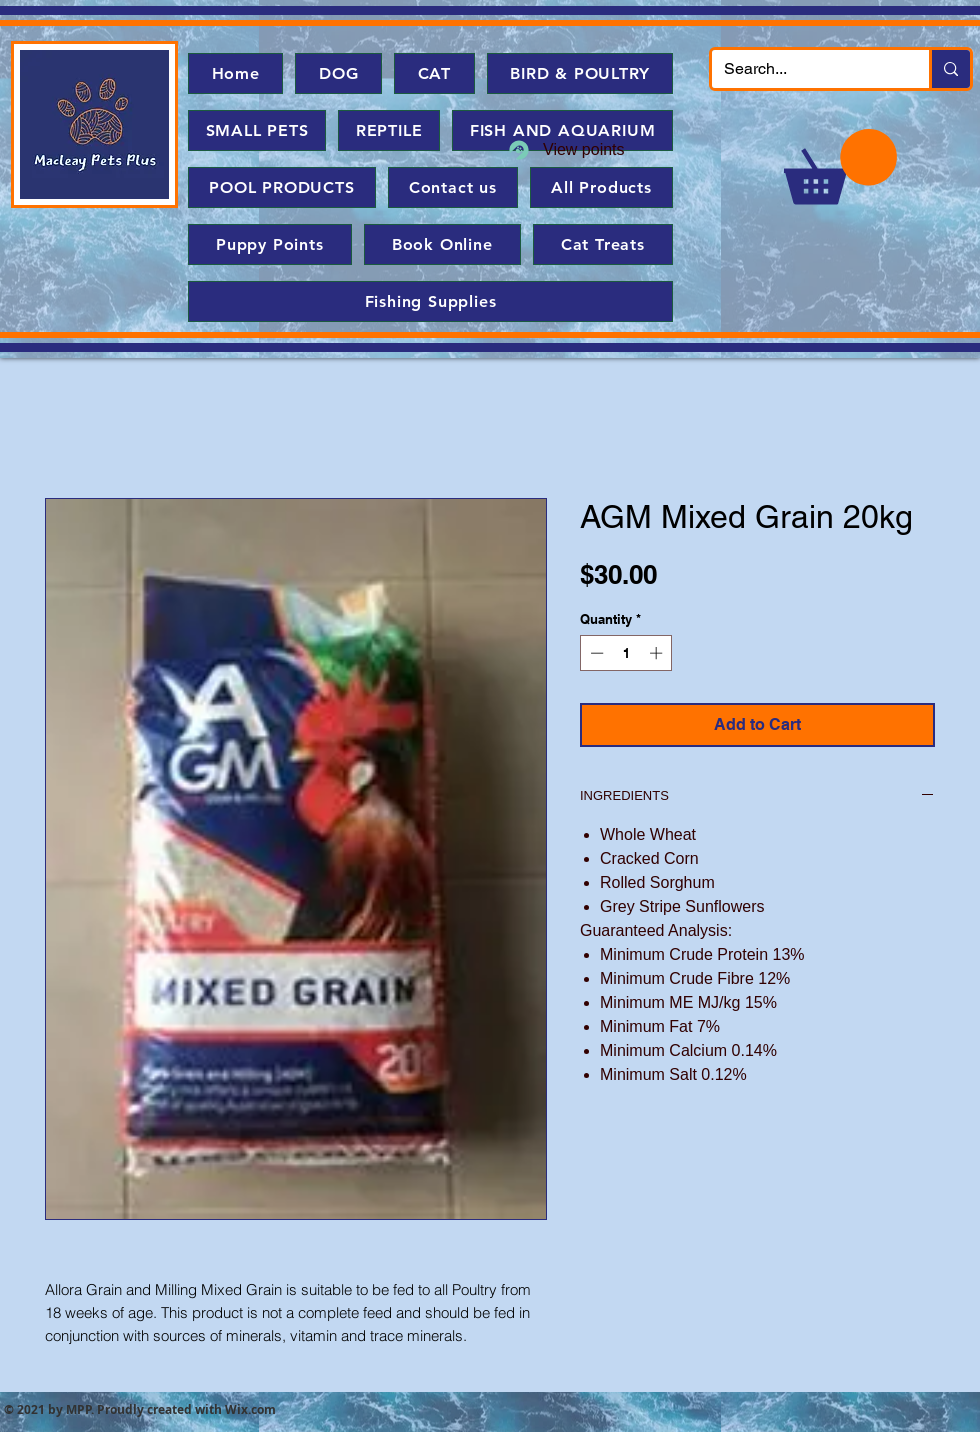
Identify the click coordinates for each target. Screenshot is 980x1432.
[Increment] (658, 653)
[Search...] (805, 69)
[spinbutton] (626, 653)
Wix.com (250, 1409)
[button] (840, 166)
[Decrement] (595, 653)
